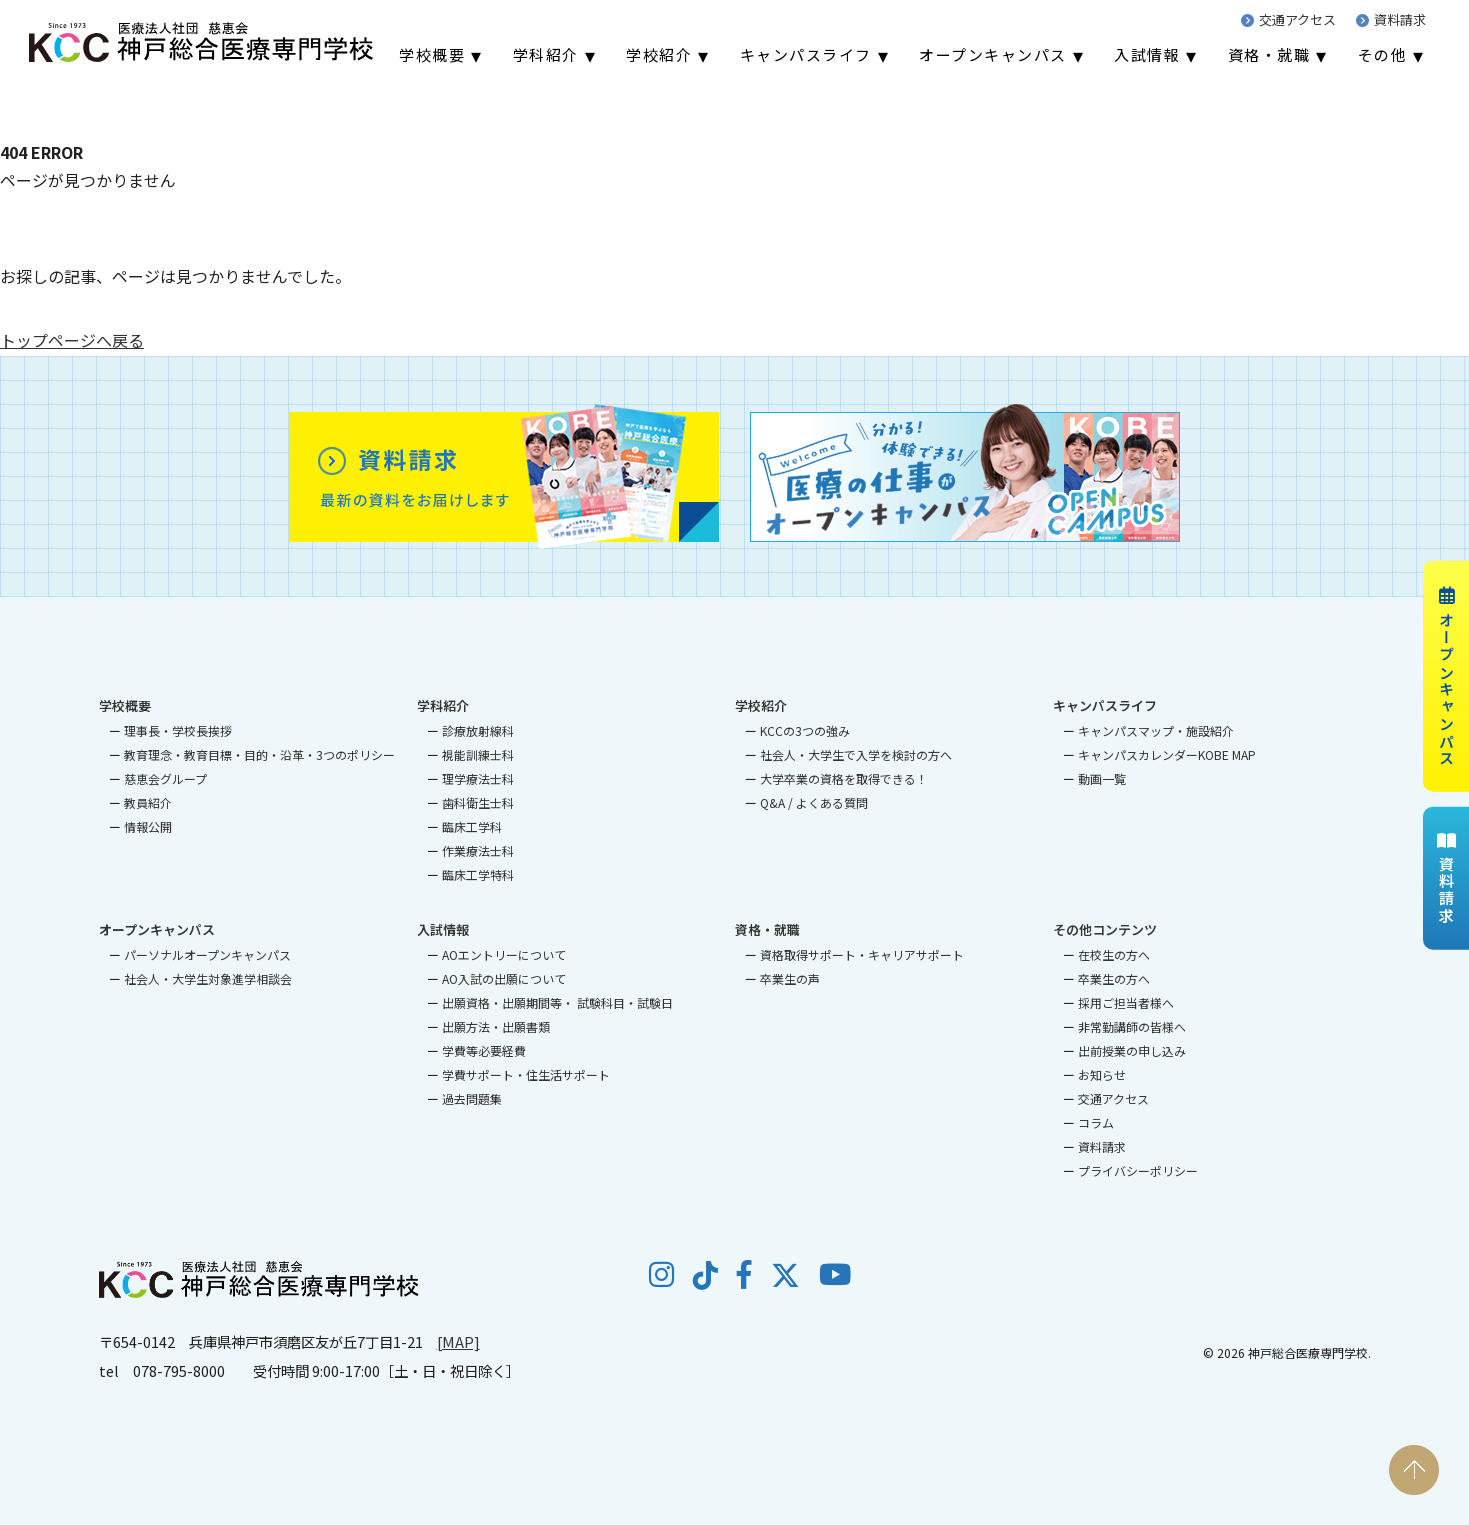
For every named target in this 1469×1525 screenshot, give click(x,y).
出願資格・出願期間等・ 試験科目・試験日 (557, 1002)
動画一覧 (1102, 778)
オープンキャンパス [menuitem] (993, 54)
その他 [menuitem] (1383, 54)
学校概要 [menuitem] (432, 54)
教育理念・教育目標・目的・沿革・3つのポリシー (259, 754)
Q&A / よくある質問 (814, 802)
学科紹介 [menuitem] (546, 54)
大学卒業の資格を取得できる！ (844, 778)
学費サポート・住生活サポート (526, 1074)
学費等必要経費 (484, 1050)
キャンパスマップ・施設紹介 (1156, 730)
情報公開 (148, 826)
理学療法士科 (478, 778)
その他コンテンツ (1105, 929)
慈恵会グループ (165, 778)
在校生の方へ (1114, 954)
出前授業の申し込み (1132, 1050)
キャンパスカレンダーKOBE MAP (1167, 754)
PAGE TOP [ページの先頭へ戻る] (1414, 1470)
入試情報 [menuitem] (1147, 54)
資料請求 (1391, 19)
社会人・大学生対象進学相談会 (208, 978)
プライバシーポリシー (1138, 1170)
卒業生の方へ (1114, 978)
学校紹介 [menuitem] (659, 54)
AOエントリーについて (504, 954)
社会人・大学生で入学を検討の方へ (856, 754)
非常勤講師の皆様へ (1132, 1026)
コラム (1096, 1122)
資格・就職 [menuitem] (1269, 54)
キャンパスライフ (1105, 705)
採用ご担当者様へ (1126, 1002)
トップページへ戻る (72, 340)
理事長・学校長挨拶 (178, 730)
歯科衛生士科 (478, 802)
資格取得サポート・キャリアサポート (862, 954)
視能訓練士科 (478, 754)
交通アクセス (1288, 19)
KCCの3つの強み (805, 730)
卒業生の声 (790, 978)
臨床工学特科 (478, 874)
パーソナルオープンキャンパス (207, 954)
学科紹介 (443, 705)
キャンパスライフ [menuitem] (806, 54)
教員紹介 (148, 802)
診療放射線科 (478, 730)
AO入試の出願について (504, 978)
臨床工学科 (472, 826)
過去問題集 (472, 1098)
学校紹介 (761, 705)
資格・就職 (767, 929)
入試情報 (443, 929)
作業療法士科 (478, 850)
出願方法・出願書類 (496, 1026)
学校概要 (125, 705)
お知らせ (1102, 1074)
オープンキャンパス (1446, 676)
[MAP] (458, 1341)
